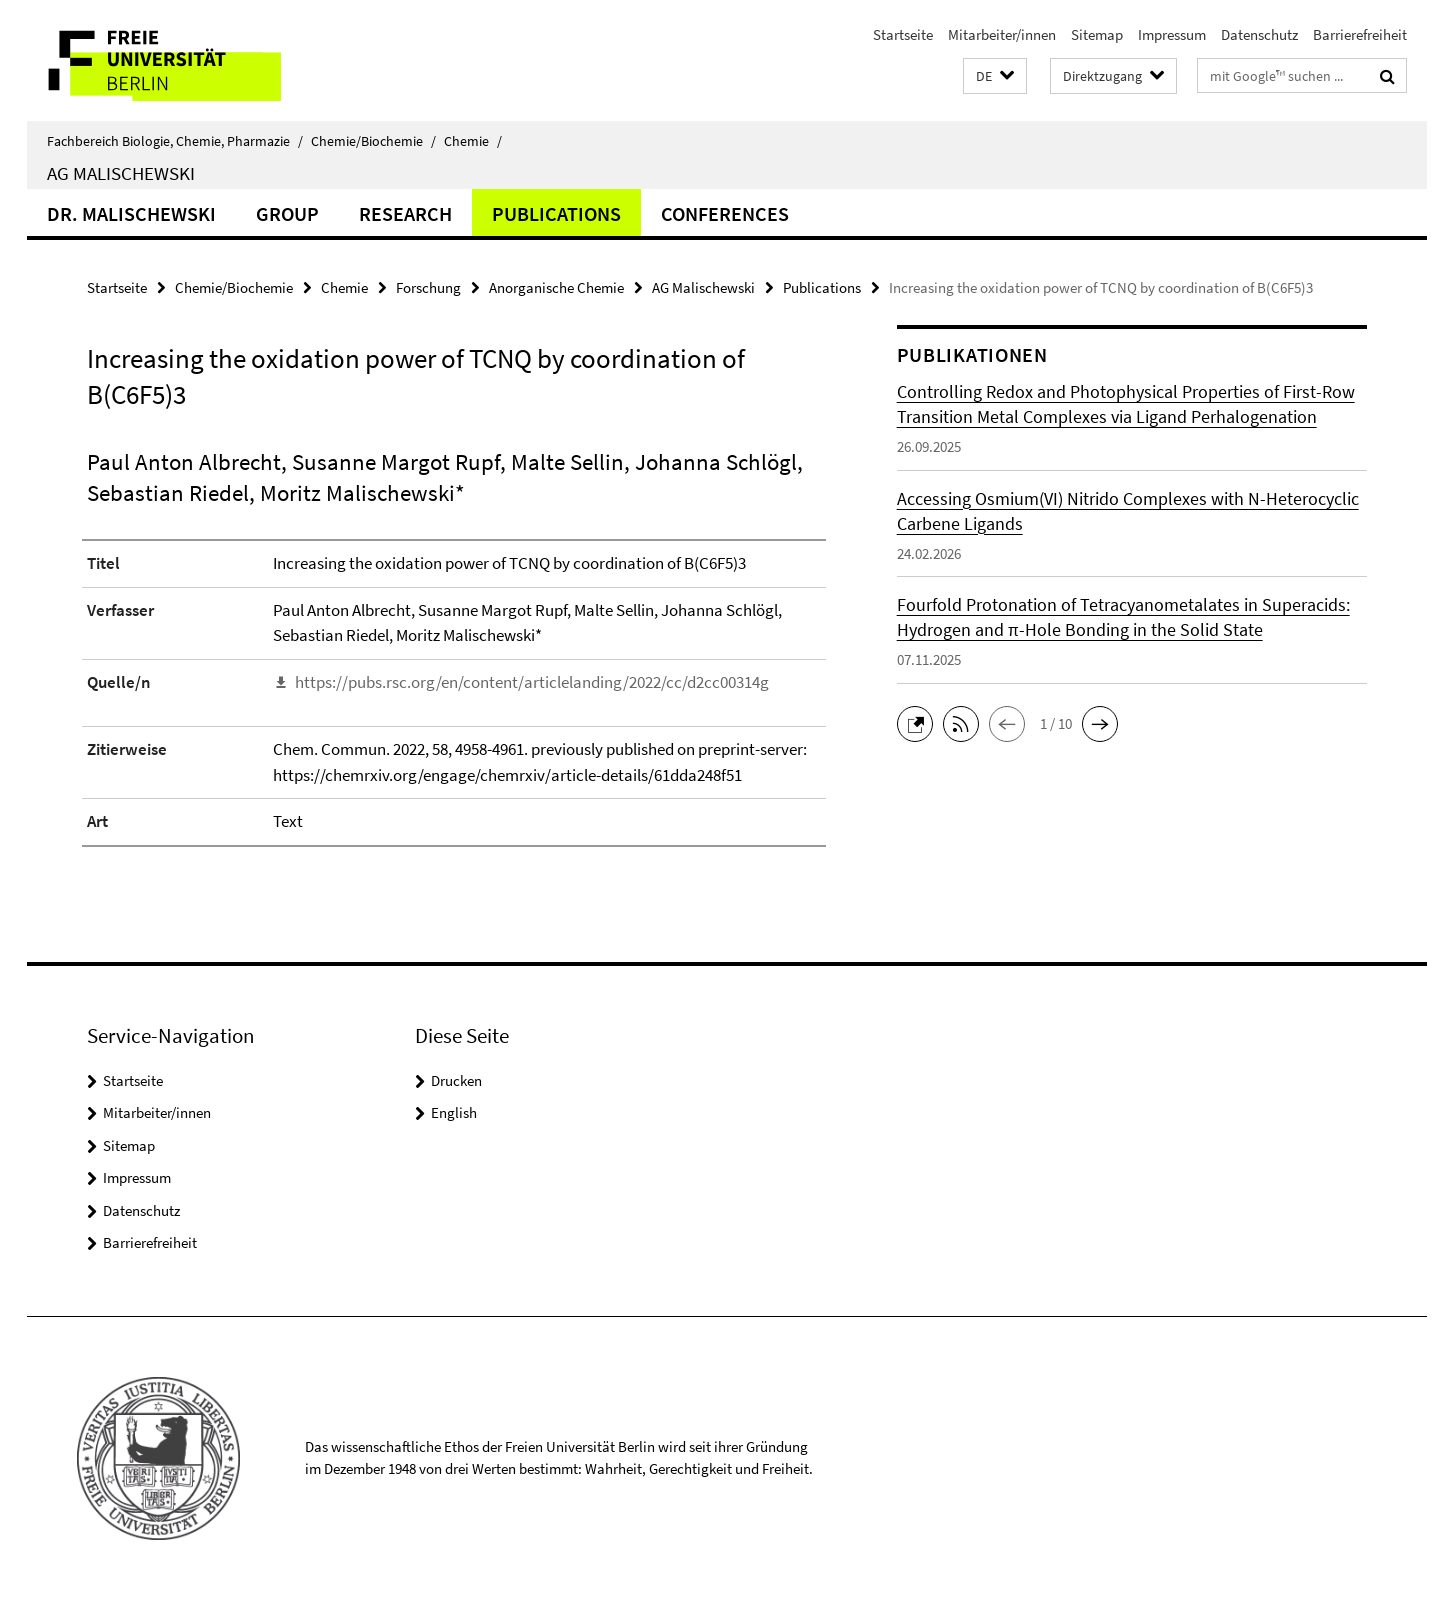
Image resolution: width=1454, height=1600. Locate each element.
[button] (995, 76)
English (454, 1112)
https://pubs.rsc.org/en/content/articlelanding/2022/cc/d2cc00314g (532, 682)
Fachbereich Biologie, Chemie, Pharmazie (175, 141)
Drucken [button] (456, 1080)
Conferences (725, 213)
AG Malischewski (121, 173)
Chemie (473, 141)
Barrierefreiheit (1360, 34)
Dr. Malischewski (131, 213)
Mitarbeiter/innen (1002, 34)
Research (405, 213)
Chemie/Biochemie (373, 141)
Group (287, 213)
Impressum (1172, 34)
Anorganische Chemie (556, 287)
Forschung (428, 287)
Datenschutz (1259, 34)
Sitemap (1097, 34)
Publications (556, 213)
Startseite (903, 34)
